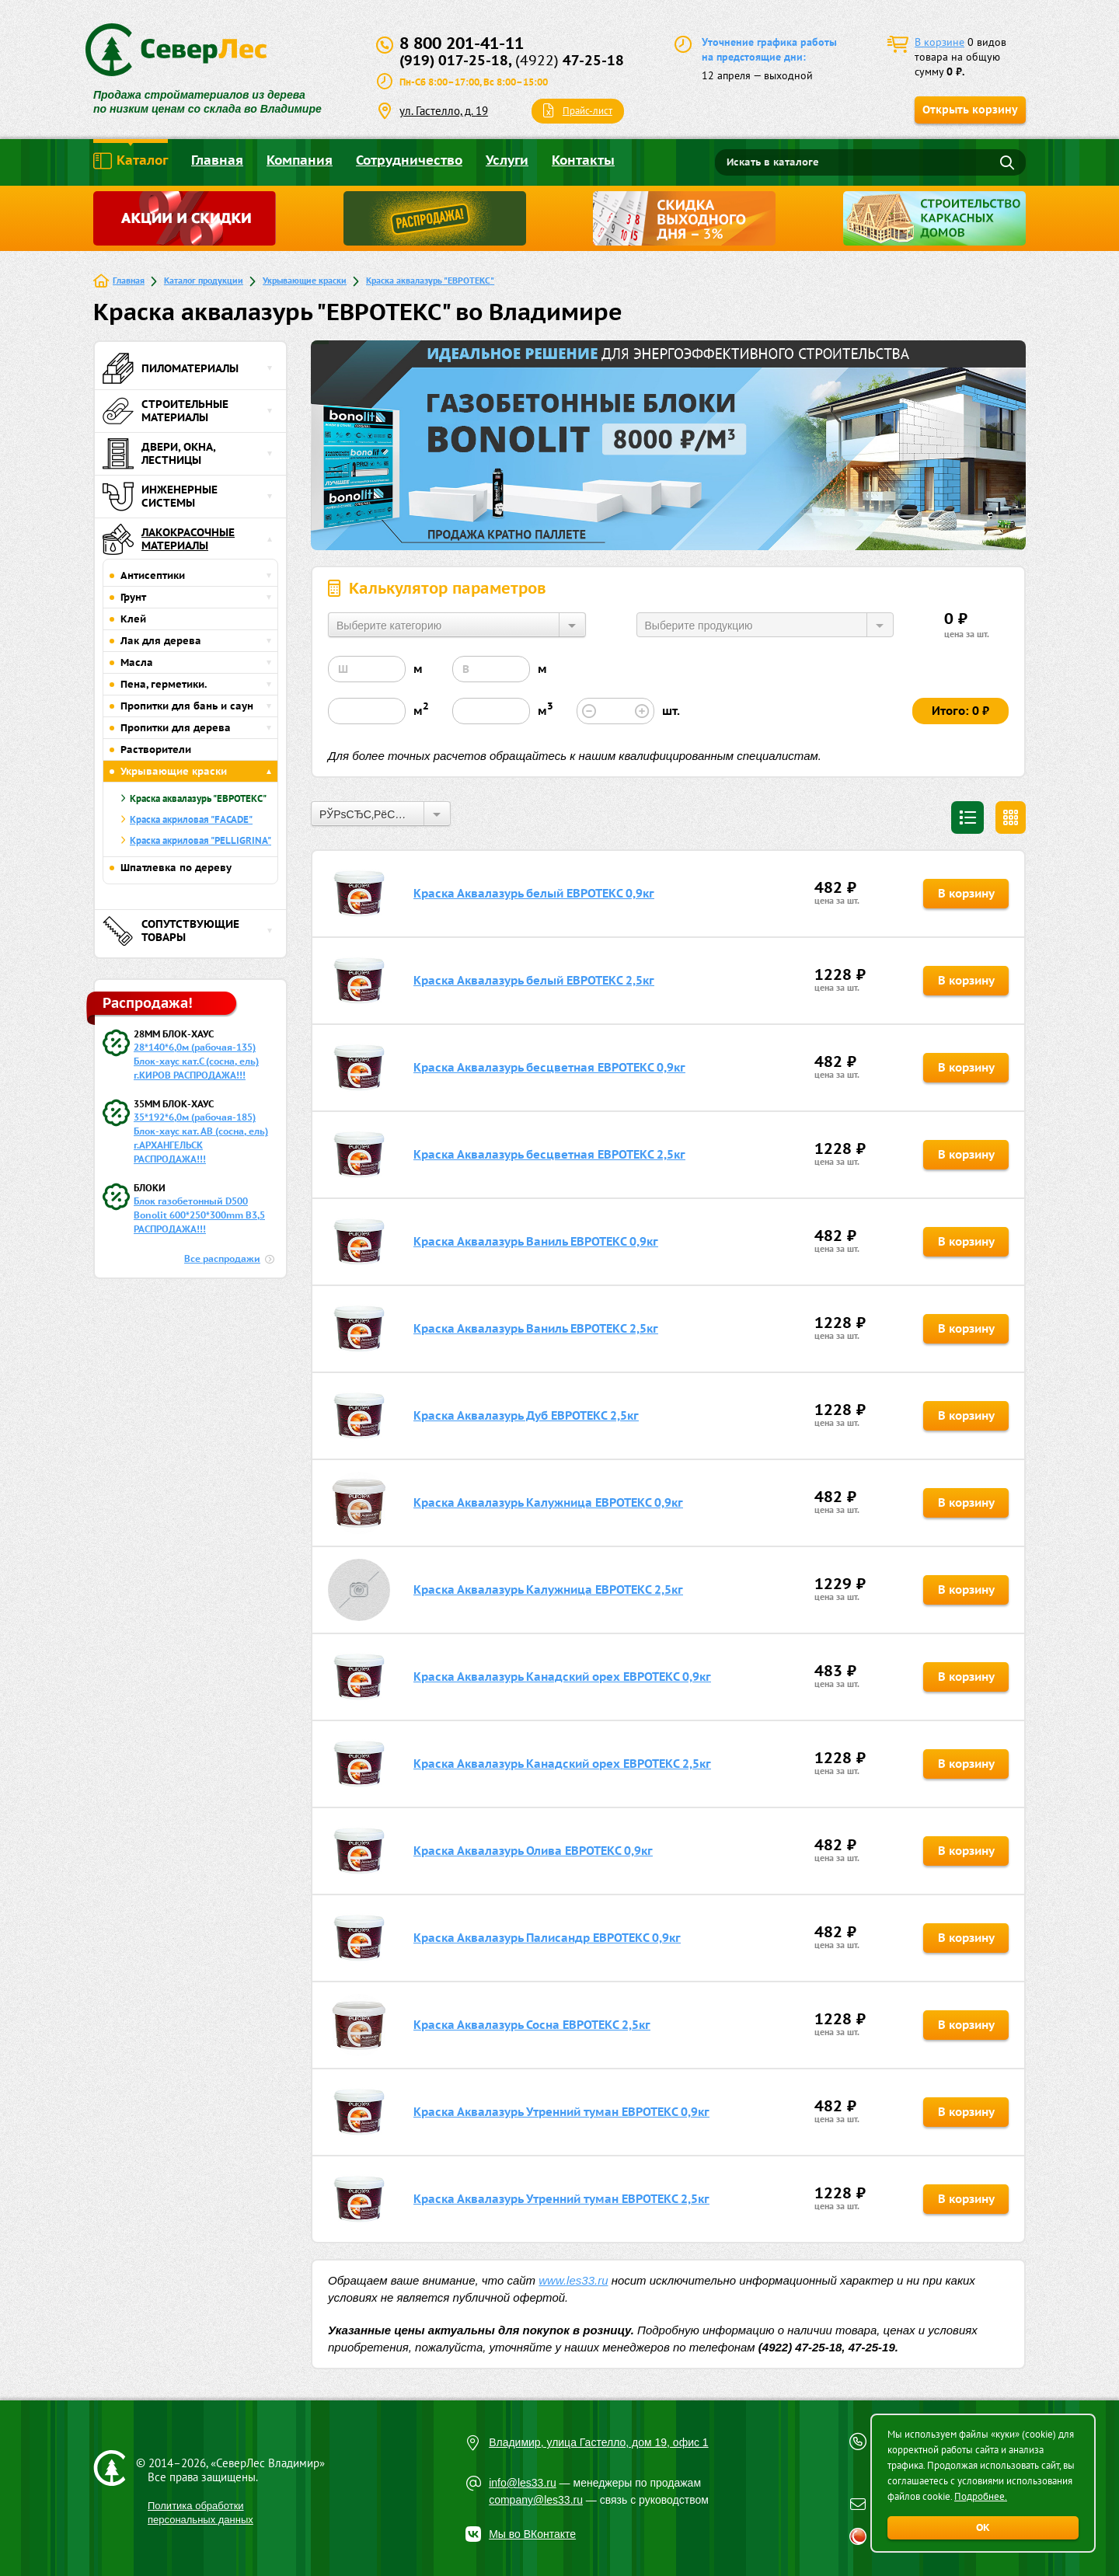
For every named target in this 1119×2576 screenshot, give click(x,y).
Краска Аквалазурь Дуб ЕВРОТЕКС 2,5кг (526, 1415)
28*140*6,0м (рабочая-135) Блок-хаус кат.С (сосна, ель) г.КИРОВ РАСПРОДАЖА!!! (196, 1061)
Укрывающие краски (305, 280)
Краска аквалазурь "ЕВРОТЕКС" (430, 280)
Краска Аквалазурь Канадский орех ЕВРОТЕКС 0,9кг (562, 1676)
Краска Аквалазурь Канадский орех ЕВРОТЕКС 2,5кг (562, 1763)
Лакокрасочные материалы (169, 539)
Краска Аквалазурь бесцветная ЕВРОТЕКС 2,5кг (549, 1154)
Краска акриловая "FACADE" (191, 819)
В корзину (966, 893)
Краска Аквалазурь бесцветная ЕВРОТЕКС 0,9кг (549, 1067)
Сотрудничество (409, 160)
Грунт (133, 597)
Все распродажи (222, 1258)
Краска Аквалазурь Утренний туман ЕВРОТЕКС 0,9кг (561, 2111)
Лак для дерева (160, 640)
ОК (983, 2527)
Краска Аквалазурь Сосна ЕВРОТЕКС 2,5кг (531, 2024)
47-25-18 (569, 60)
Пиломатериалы (171, 368)
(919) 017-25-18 (453, 60)
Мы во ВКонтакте (532, 2534)
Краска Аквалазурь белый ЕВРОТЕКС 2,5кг (533, 980)
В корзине (939, 42)
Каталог (130, 161)
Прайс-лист (587, 110)
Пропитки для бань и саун (186, 706)
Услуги (507, 160)
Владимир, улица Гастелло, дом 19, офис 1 (599, 2442)
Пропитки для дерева (175, 727)
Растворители (155, 749)
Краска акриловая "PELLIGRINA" (200, 840)
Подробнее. (980, 2496)
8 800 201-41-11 (461, 43)
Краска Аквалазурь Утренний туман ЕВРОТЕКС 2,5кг (561, 2198)
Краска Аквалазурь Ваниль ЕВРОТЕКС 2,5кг (535, 1328)
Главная (217, 160)
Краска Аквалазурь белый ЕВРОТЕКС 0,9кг (533, 893)
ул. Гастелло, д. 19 (443, 110)
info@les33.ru (522, 2483)
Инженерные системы (160, 496)
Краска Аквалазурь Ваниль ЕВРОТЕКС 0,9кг (535, 1241)
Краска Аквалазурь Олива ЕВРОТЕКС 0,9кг (533, 1850)
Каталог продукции (203, 280)
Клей (133, 619)
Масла (136, 662)
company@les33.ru (536, 2500)
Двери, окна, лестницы (159, 453)
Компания (300, 160)
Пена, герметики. (163, 684)
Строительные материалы (165, 411)
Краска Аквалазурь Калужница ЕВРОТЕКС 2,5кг (548, 1589)
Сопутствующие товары (171, 930)
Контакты (583, 160)
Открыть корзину (970, 110)
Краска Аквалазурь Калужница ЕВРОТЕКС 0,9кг (548, 1502)
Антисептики (152, 575)
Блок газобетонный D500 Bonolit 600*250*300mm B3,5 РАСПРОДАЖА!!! (199, 1215)
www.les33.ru (573, 2280)
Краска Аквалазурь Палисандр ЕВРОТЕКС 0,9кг (547, 1937)
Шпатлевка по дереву (176, 867)
